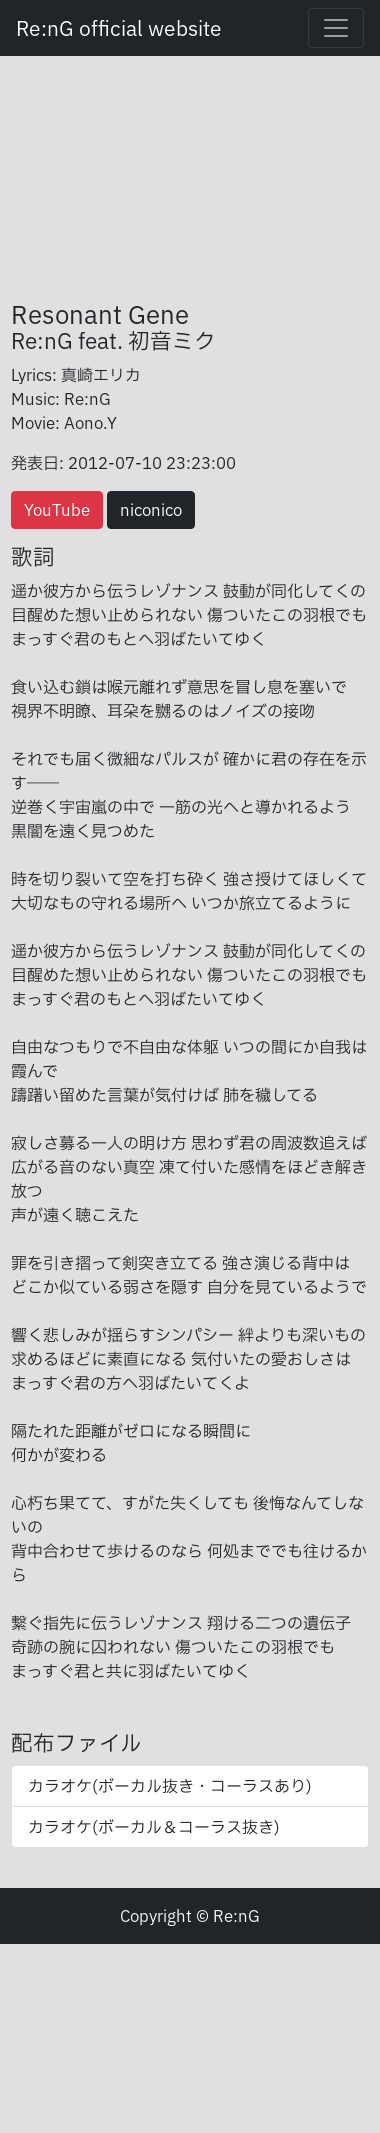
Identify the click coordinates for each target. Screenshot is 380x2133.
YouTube (57, 510)
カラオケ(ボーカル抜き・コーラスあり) (170, 1786)
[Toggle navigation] (336, 28)
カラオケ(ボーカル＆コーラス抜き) (154, 1827)
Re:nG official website (119, 28)
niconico (151, 510)
